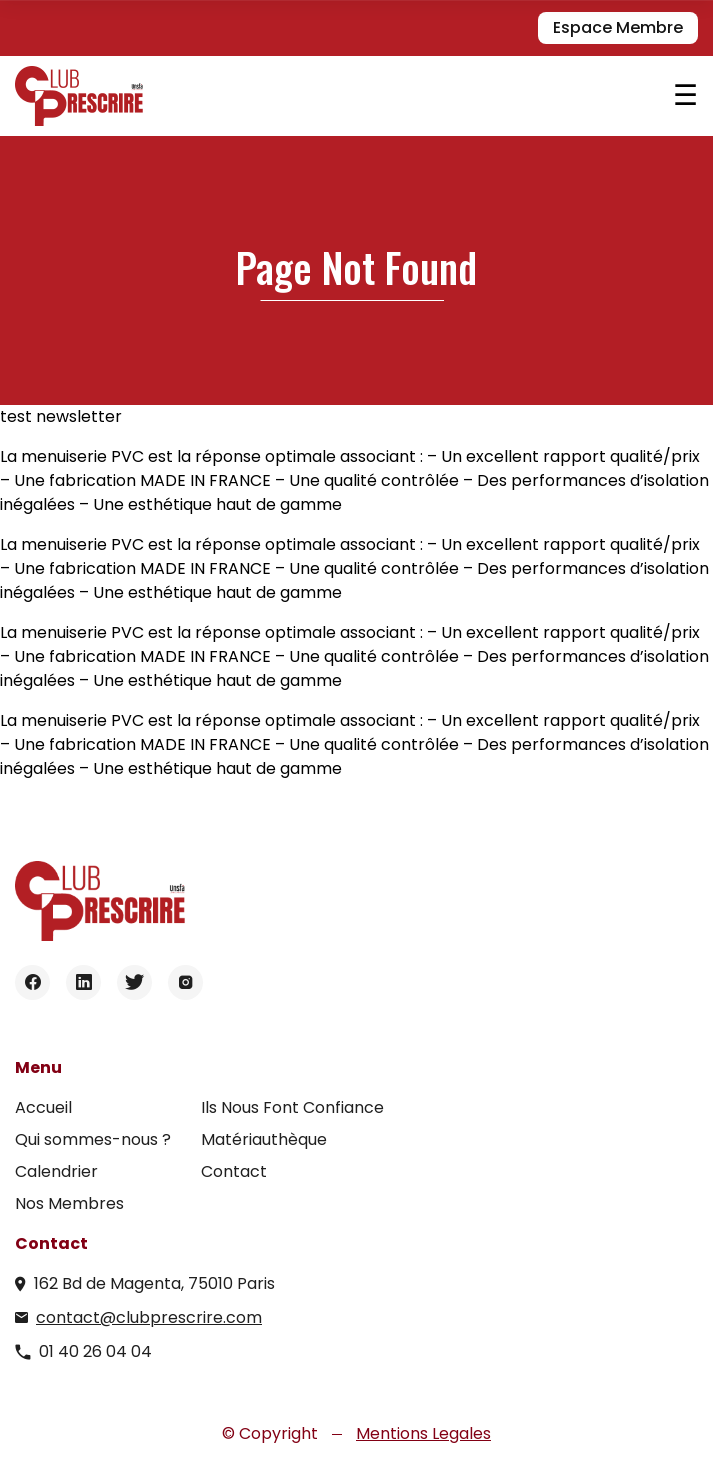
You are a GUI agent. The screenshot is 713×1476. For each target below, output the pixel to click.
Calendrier (56, 1171)
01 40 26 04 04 (95, 1351)
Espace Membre (618, 27)
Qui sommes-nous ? (93, 1139)
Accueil (43, 1107)
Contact (234, 1171)
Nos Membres (69, 1203)
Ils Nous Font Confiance (292, 1107)
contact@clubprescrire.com (149, 1317)
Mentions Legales (423, 1433)
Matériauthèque (264, 1139)
